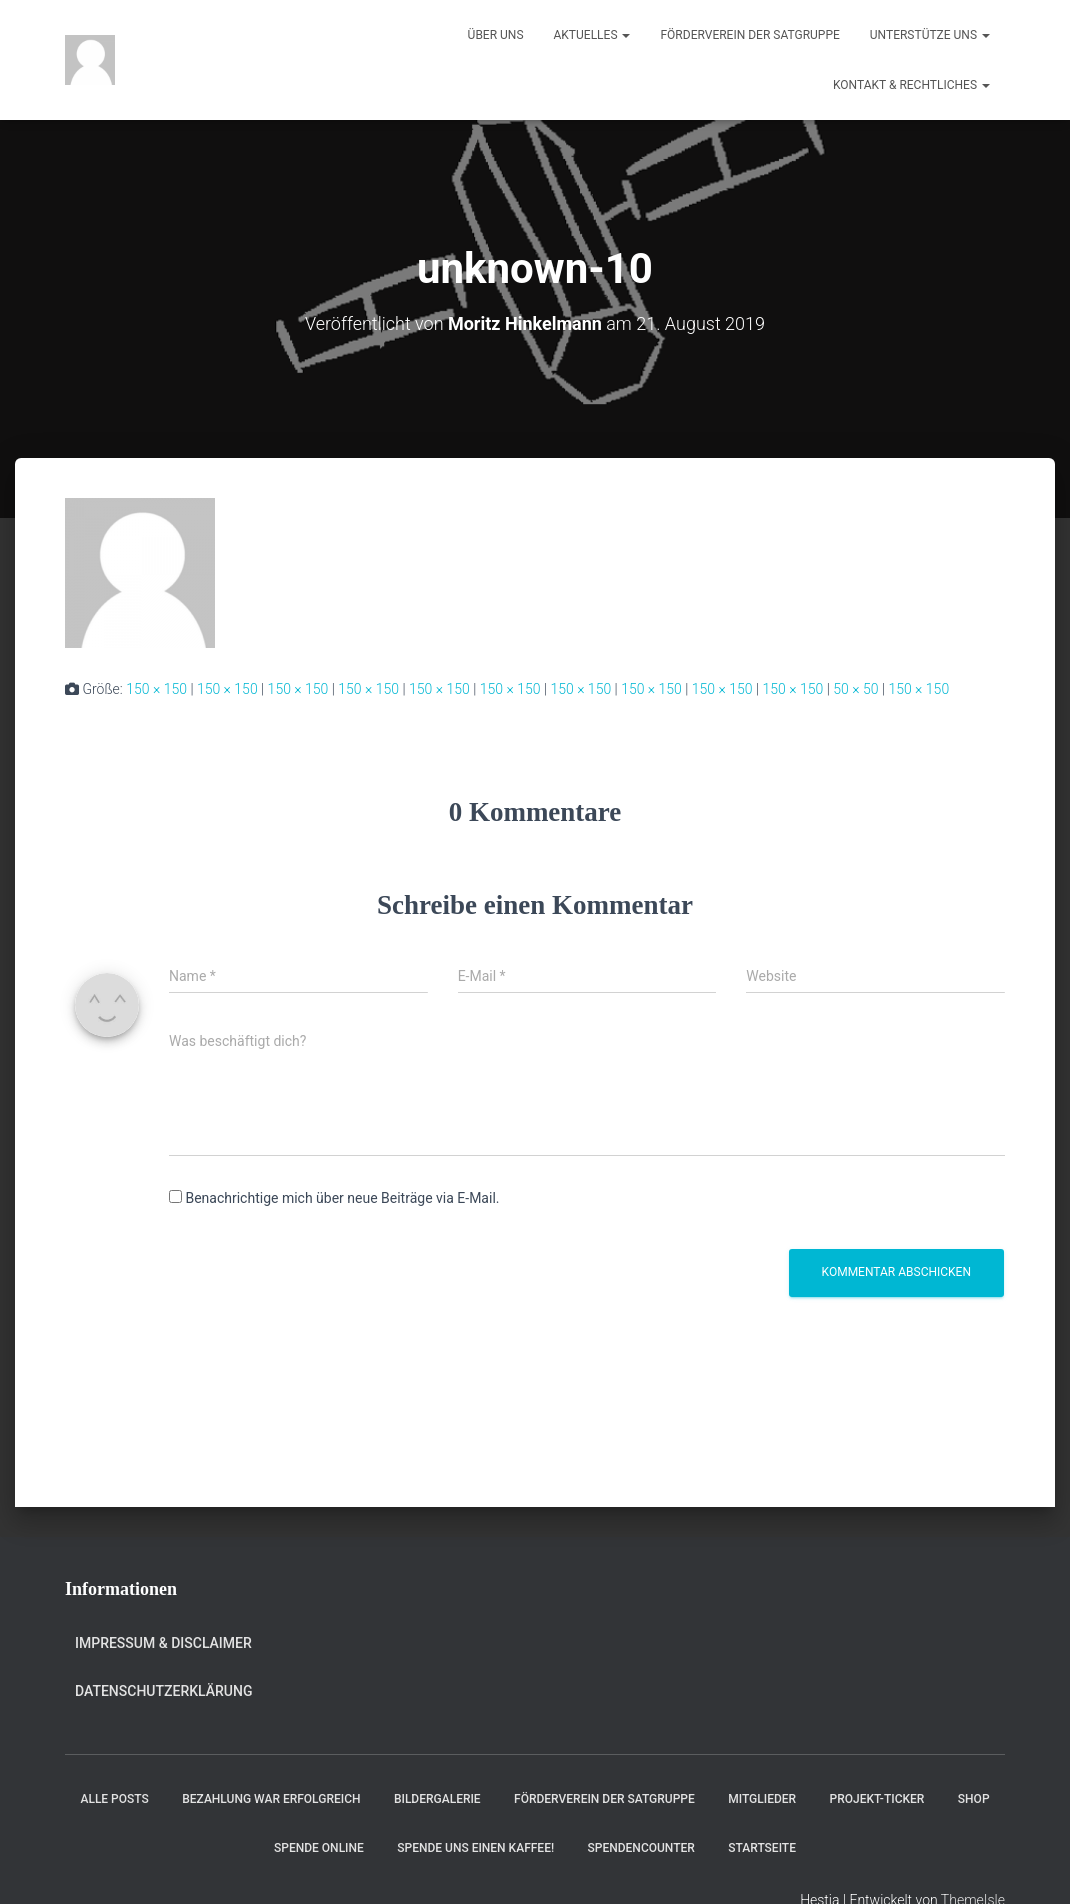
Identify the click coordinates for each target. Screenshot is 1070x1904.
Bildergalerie (437, 1799)
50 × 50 (855, 689)
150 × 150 (156, 689)
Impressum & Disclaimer (163, 1643)
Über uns (496, 35)
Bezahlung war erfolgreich (271, 1799)
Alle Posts (114, 1799)
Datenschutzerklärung (163, 1691)
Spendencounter (641, 1848)
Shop (974, 1799)
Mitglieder (762, 1799)
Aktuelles (592, 35)
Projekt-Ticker (877, 1799)
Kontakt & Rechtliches (911, 85)
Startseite (762, 1848)
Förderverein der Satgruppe (749, 35)
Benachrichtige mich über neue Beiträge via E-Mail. (342, 1198)
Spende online (319, 1848)
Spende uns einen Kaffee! (475, 1848)
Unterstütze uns (930, 35)
